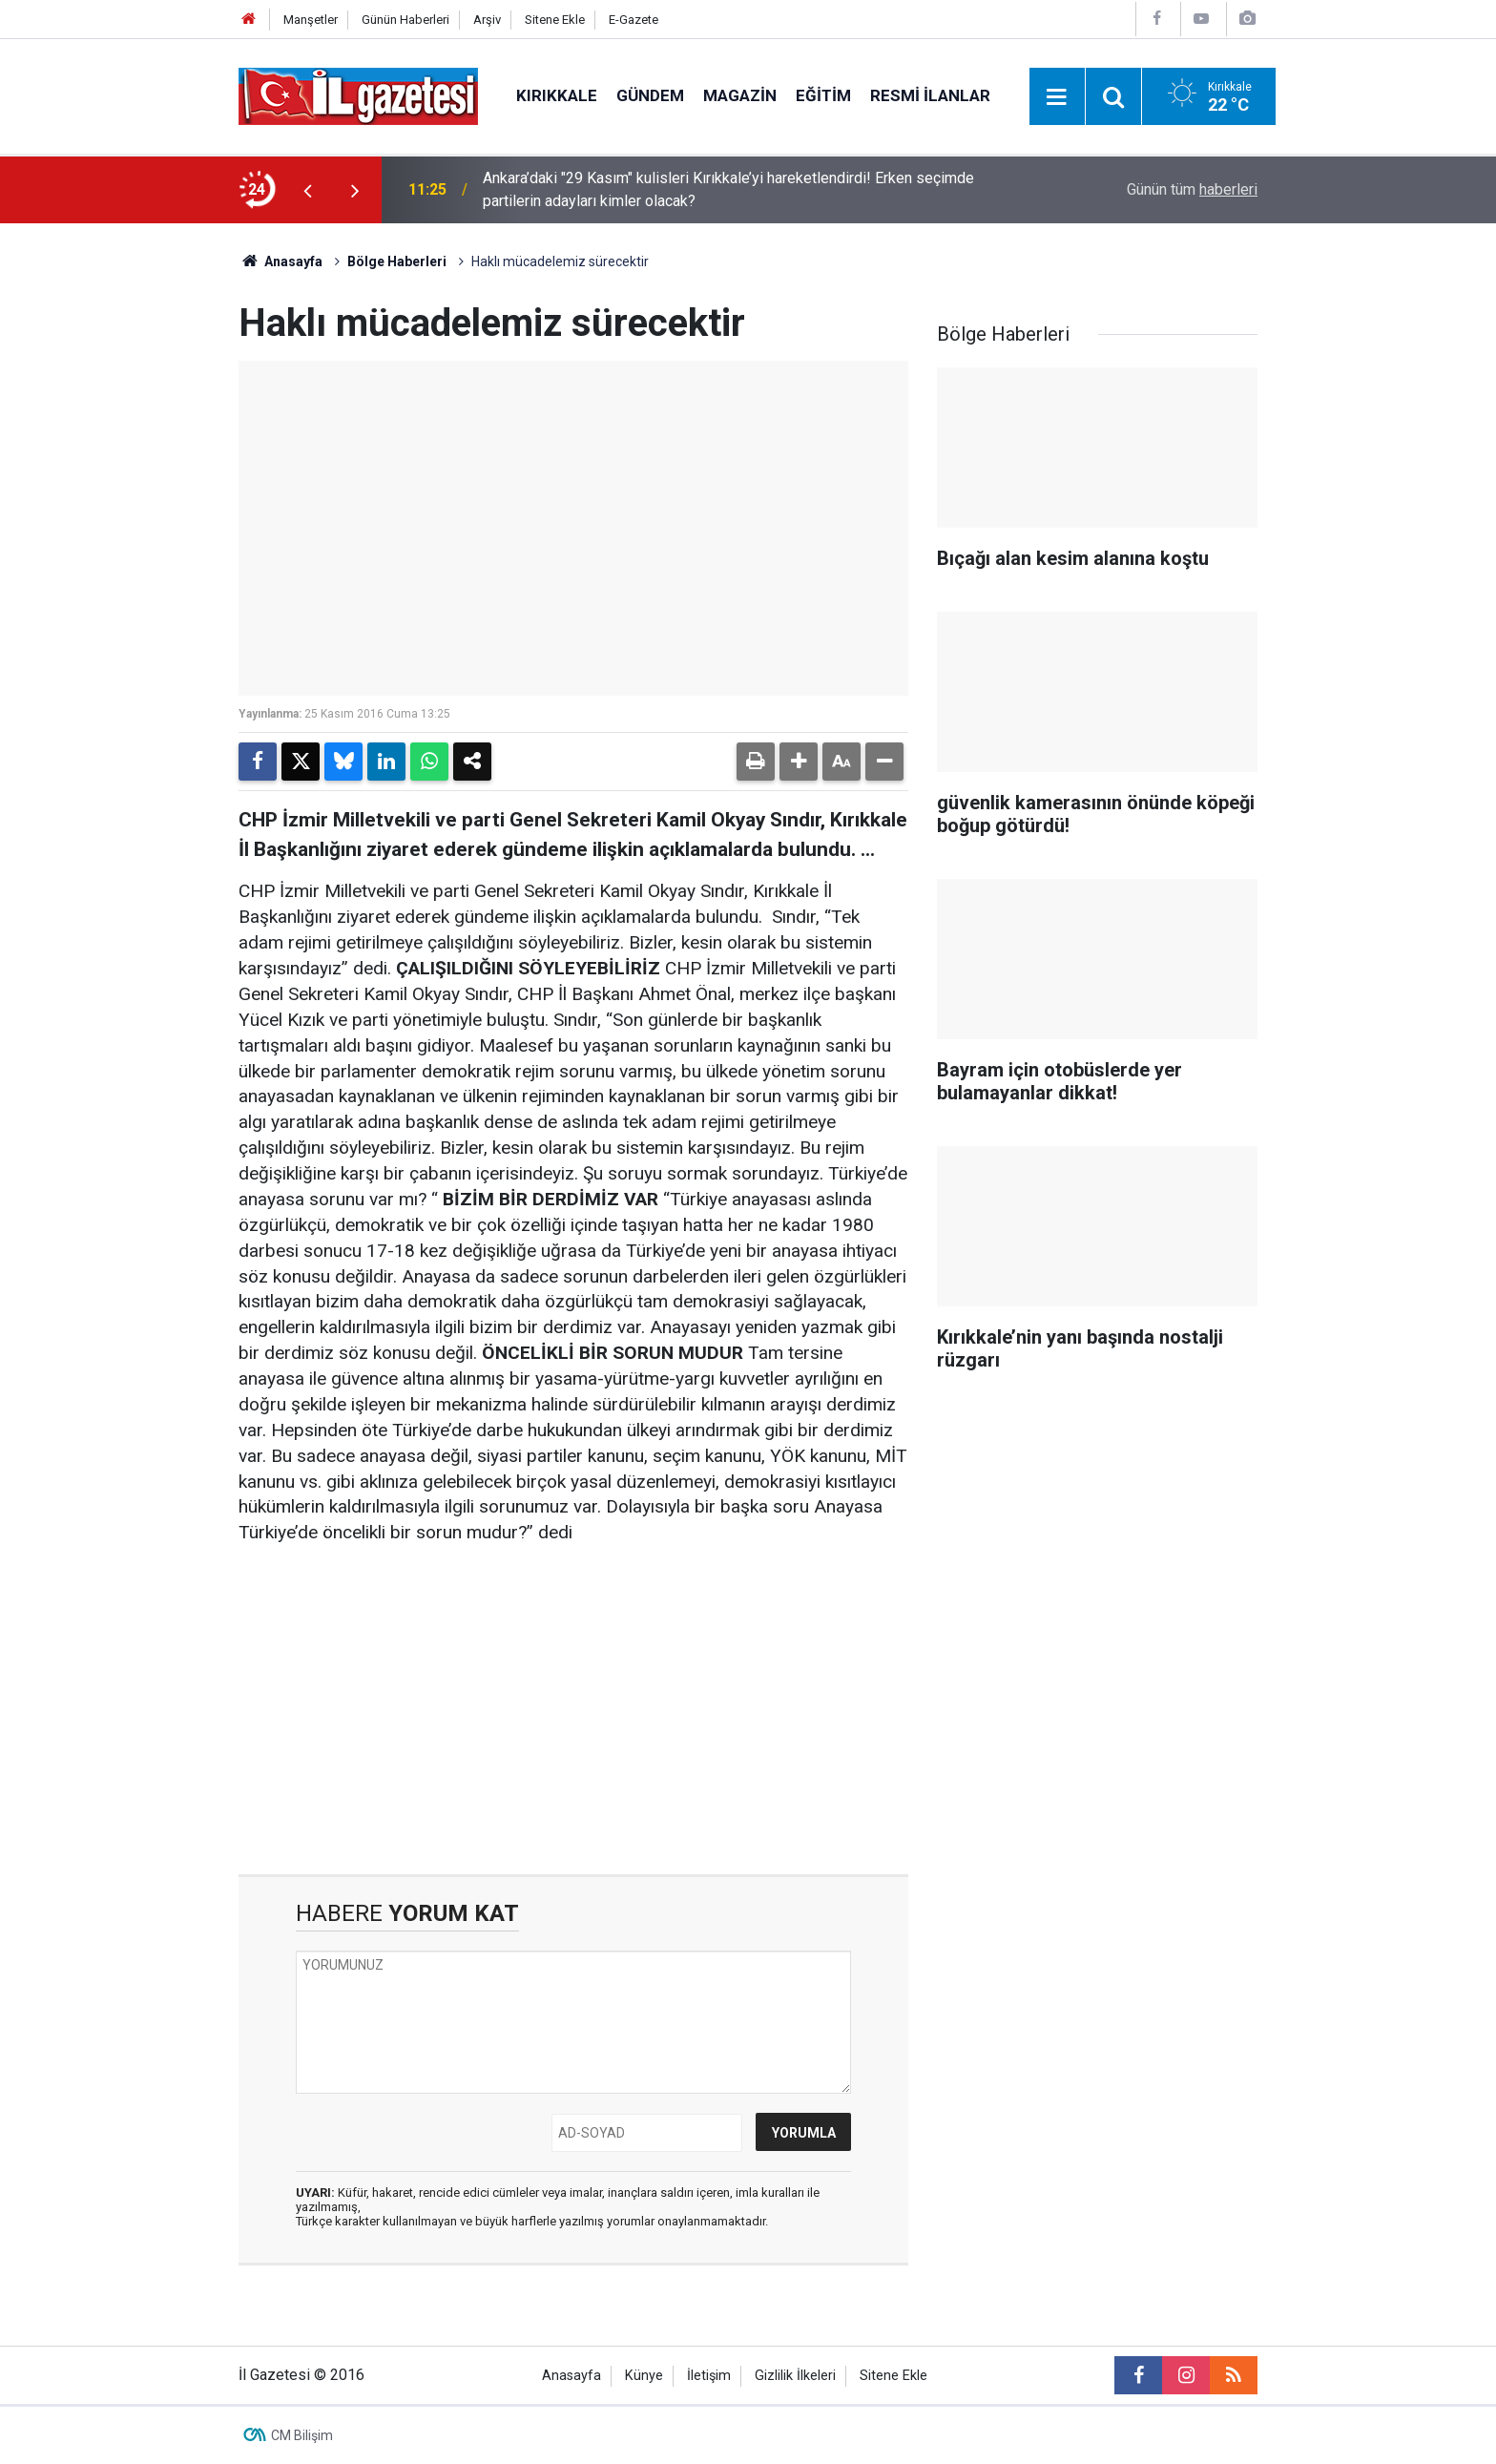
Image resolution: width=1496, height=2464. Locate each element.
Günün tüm (1192, 189)
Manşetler (310, 19)
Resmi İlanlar (930, 95)
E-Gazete (633, 19)
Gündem (650, 95)
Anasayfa (280, 261)
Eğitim (823, 95)
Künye (644, 2376)
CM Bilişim (302, 2435)
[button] (798, 761)
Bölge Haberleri (397, 261)
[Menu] (1057, 97)
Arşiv (487, 19)
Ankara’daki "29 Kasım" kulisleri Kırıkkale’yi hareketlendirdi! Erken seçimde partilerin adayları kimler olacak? (728, 189)
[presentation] (307, 189)
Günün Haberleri (405, 19)
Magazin (740, 95)
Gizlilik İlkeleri (795, 2376)
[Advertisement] (128, 509)
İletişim (709, 2376)
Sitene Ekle (555, 19)
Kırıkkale (556, 95)
